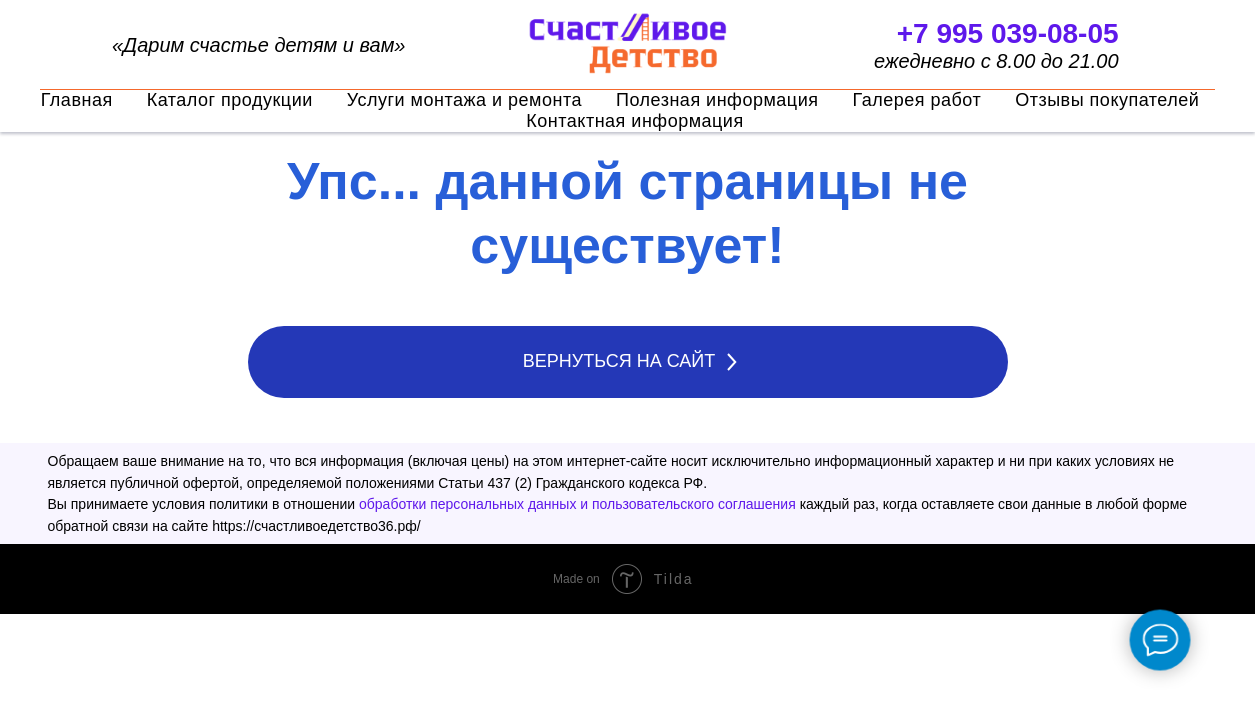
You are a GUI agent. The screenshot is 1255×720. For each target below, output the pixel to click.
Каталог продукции (230, 100)
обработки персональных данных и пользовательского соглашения (577, 504)
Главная (77, 100)
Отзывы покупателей (1107, 100)
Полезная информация (717, 100)
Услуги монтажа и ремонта (464, 100)
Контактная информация (634, 121)
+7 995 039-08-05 (1008, 33)
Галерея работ (916, 100)
